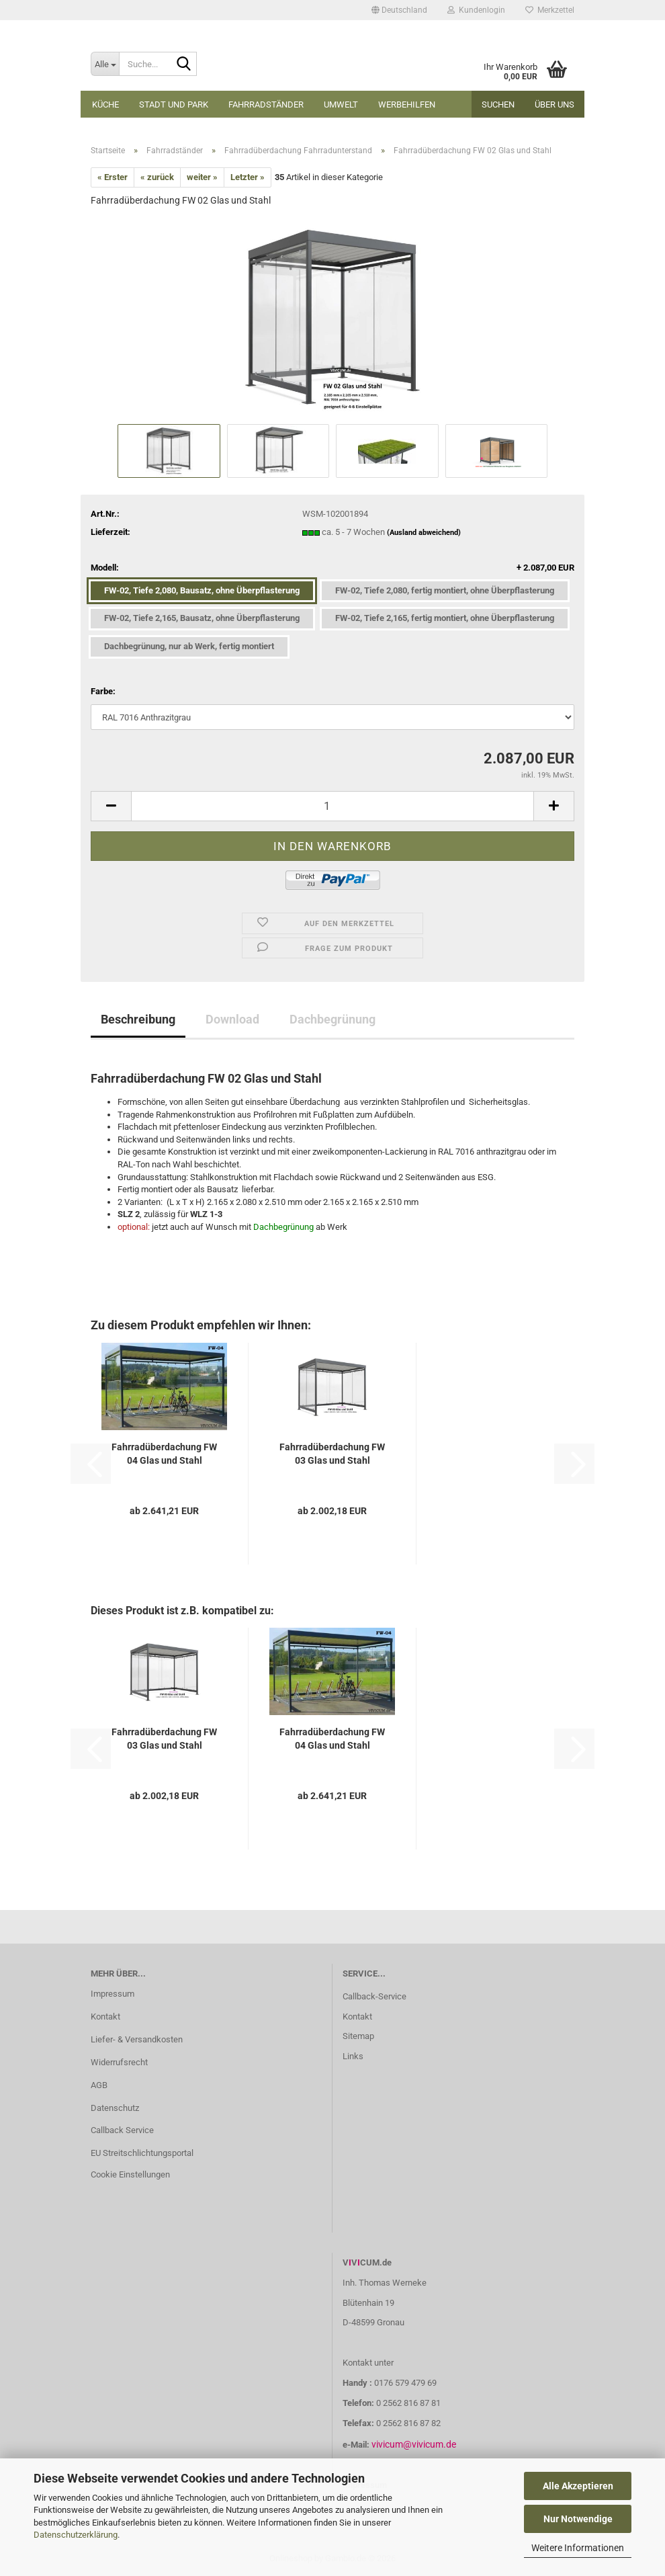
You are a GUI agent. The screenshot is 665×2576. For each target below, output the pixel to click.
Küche (105, 104)
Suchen (498, 104)
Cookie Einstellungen (130, 2174)
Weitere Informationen (577, 2547)
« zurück (157, 177)
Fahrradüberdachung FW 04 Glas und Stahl (164, 1454)
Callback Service (122, 2130)
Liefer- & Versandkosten (137, 2039)
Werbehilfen (406, 104)
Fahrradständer (266, 104)
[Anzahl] (332, 806)
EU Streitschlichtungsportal (142, 2153)
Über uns (554, 104)
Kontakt (105, 2016)
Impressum (112, 1994)
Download (232, 1019)
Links (353, 2056)
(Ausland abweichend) (424, 532)
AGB (99, 2085)
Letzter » (247, 177)
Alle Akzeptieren (578, 2486)
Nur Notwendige (578, 2518)
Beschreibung (138, 1019)
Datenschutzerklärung (76, 2535)
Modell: (332, 568)
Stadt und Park (173, 104)
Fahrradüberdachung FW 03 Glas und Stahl (332, 1454)
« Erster (112, 177)
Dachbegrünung (332, 1019)
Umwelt (341, 104)
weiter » (202, 177)
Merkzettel (549, 10)
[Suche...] (105, 64)
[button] (399, 10)
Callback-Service (374, 1996)
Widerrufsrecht (119, 2062)
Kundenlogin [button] (476, 10)
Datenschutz (115, 2108)
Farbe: (103, 691)
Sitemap (358, 2036)
